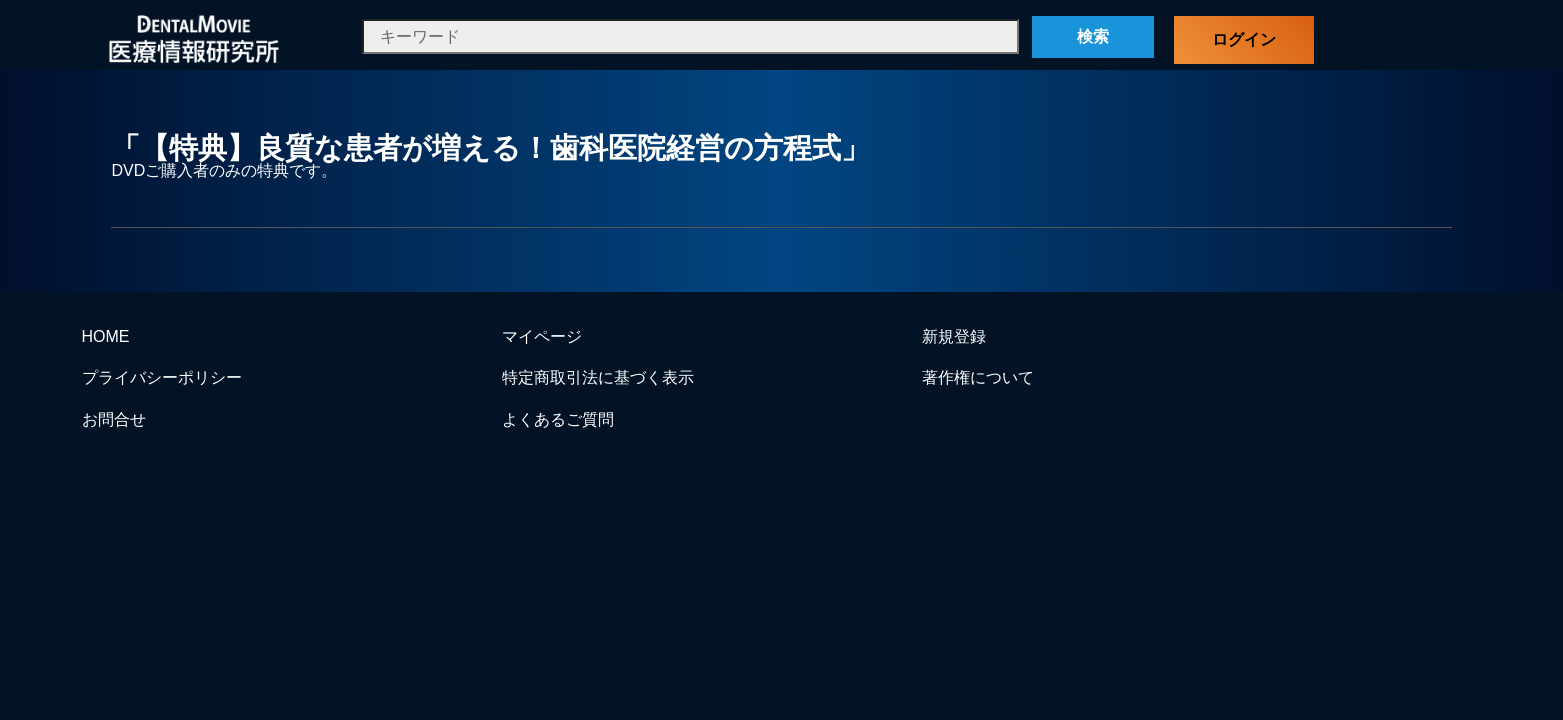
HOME (106, 336)
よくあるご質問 (558, 419)
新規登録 (954, 336)
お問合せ (114, 419)
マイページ (542, 336)
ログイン (1244, 39)
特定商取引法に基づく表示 (598, 377)
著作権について (978, 377)
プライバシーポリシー (162, 377)
